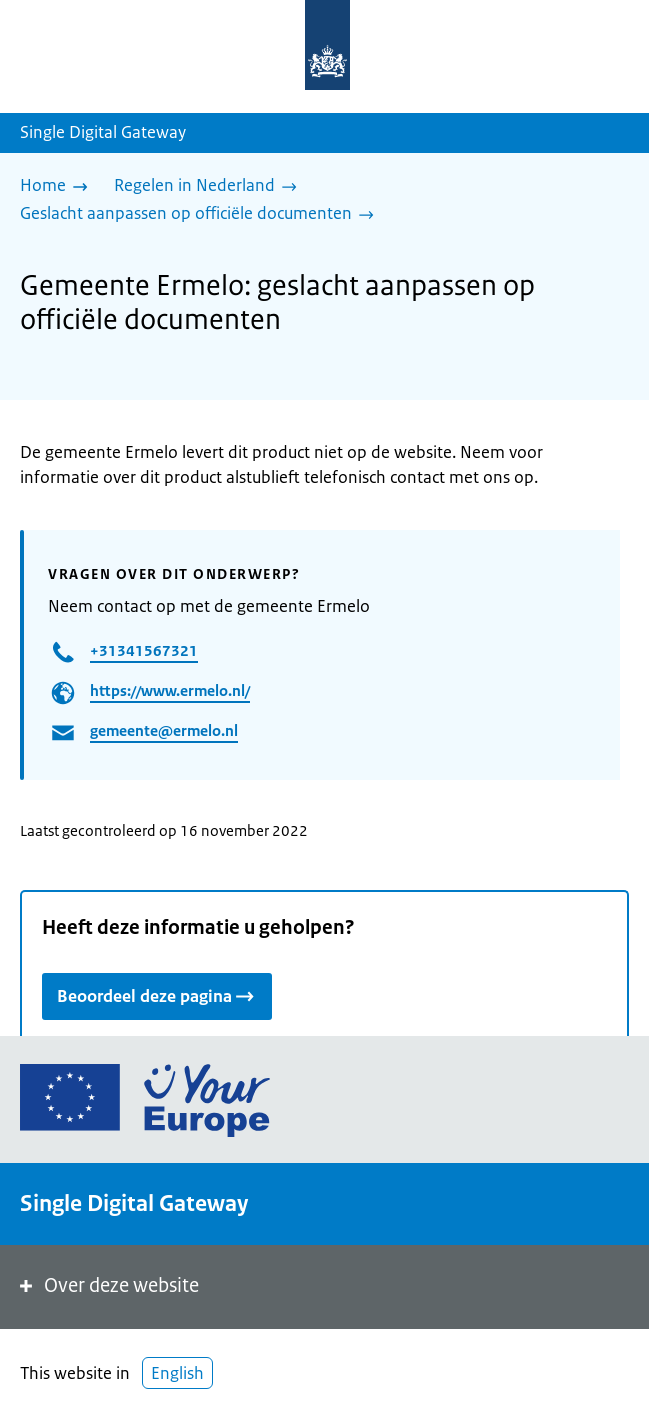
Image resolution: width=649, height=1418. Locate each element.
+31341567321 (144, 650)
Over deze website (107, 1285)
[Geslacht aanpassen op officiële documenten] (202, 215)
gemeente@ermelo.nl (164, 730)
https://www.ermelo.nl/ (170, 690)
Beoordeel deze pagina (157, 995)
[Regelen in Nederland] (210, 187)
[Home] (59, 187)
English (177, 1373)
